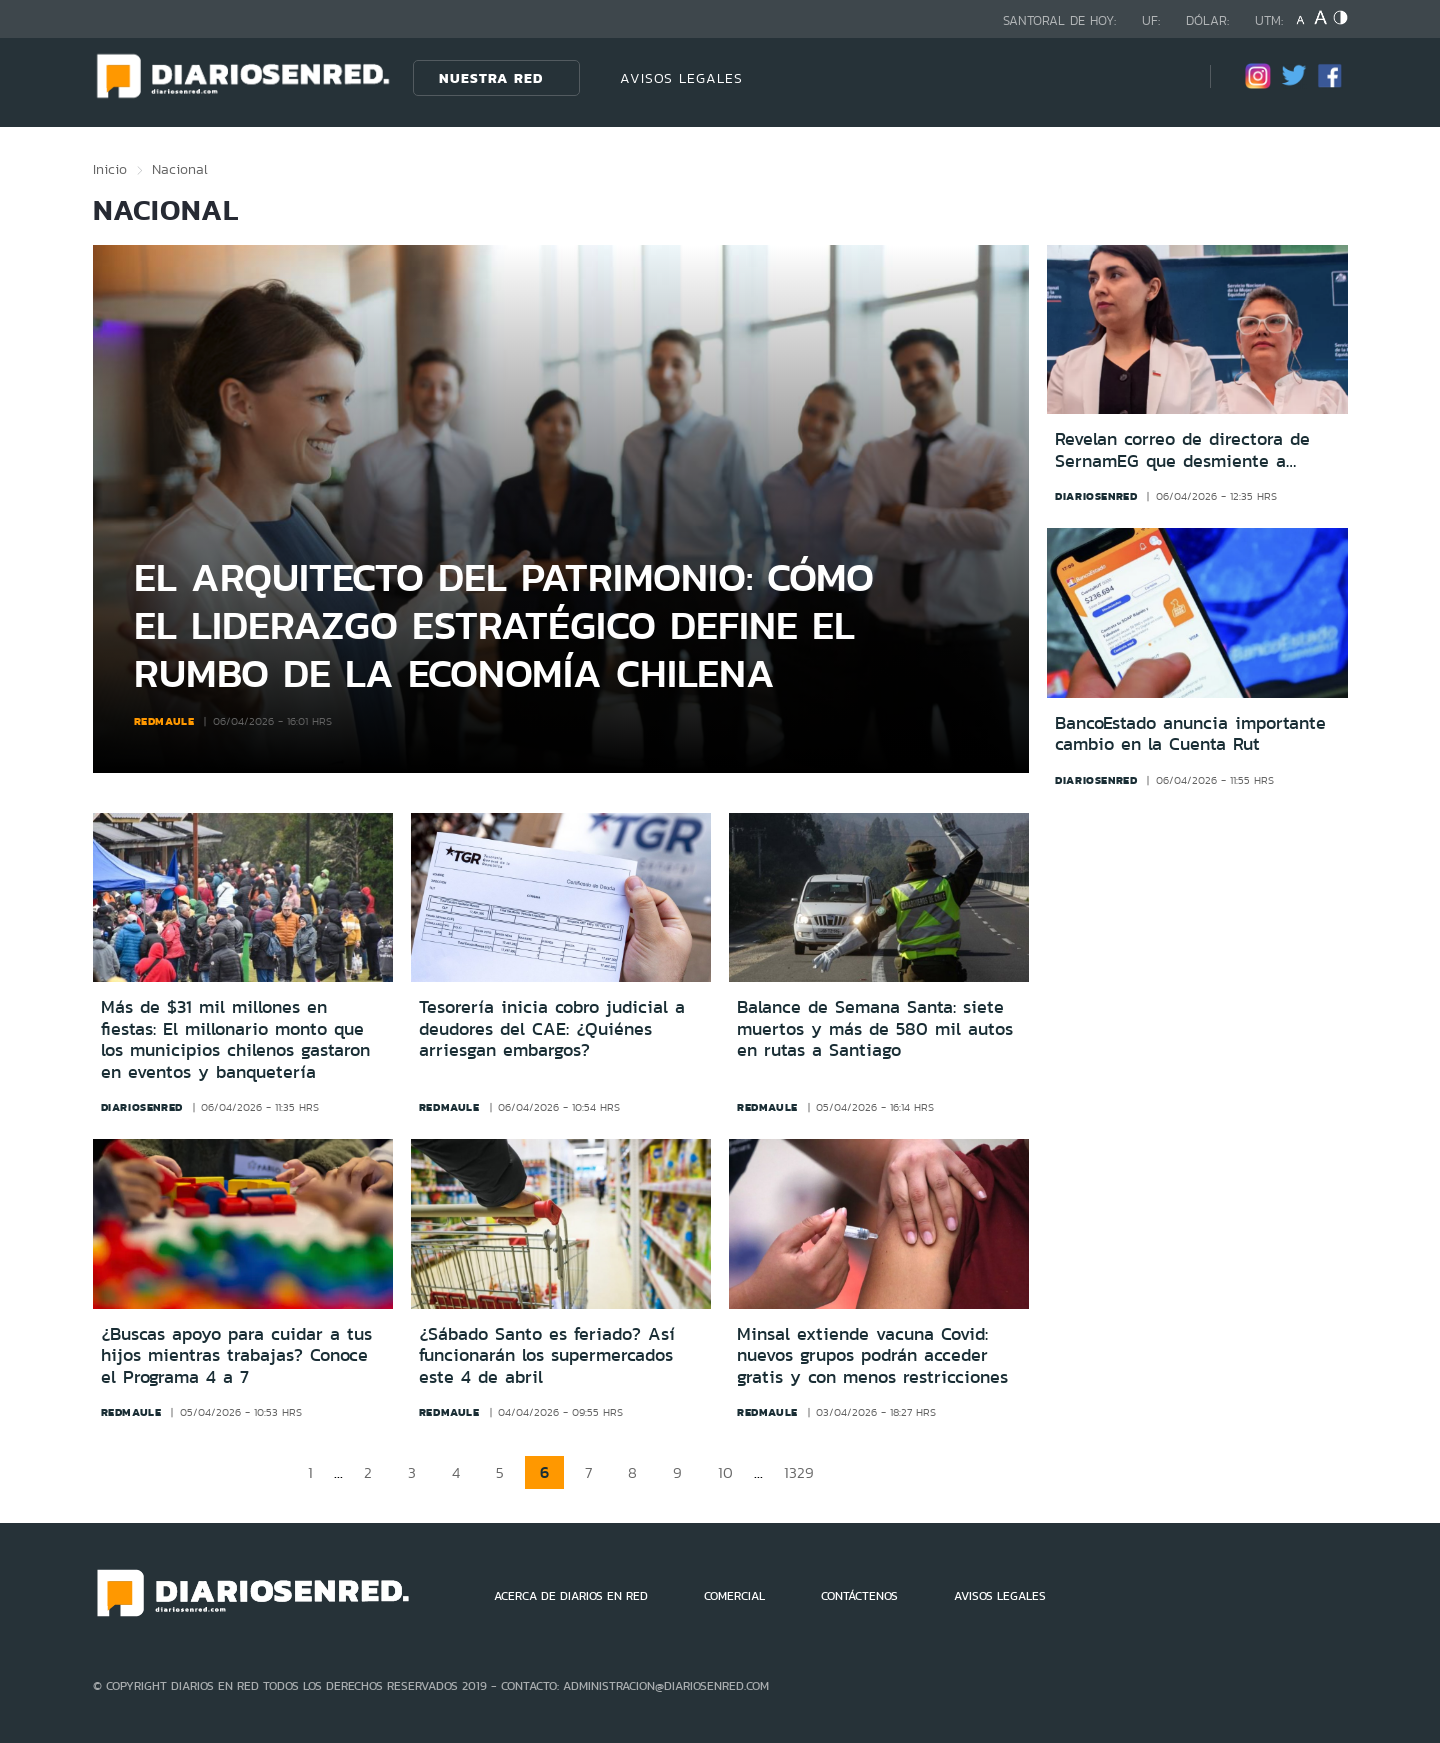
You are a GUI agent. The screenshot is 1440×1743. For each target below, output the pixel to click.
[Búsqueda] (1165, 77)
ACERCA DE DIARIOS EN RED (571, 1596)
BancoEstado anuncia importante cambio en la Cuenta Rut (1190, 734)
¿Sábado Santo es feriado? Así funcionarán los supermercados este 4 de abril (547, 1355)
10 (725, 1472)
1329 (799, 1472)
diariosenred (1096, 496)
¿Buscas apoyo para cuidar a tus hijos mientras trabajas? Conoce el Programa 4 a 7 (236, 1355)
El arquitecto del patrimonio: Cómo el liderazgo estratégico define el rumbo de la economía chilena (504, 624)
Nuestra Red (491, 78)
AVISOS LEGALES (681, 78)
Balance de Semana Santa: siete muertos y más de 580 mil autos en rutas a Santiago (875, 1028)
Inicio (110, 169)
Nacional (180, 169)
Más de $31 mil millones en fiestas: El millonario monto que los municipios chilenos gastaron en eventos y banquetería (235, 1039)
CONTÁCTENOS (859, 1596)
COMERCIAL (734, 1596)
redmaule (164, 721)
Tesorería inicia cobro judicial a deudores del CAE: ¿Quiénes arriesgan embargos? (552, 1028)
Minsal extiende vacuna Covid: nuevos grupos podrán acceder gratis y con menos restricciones (872, 1355)
